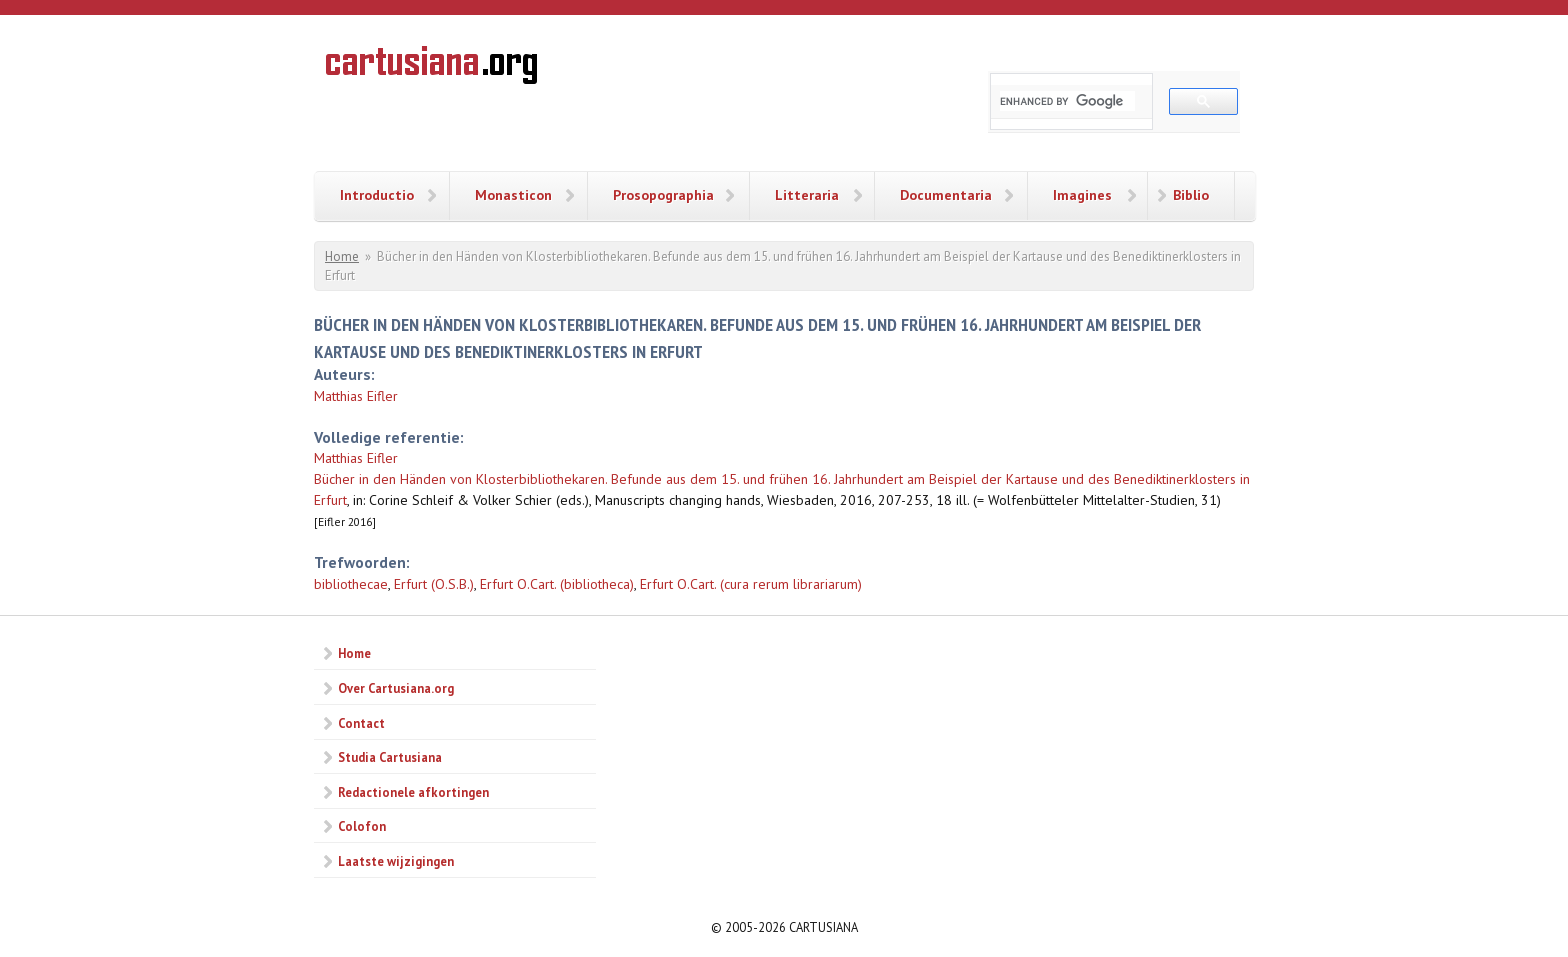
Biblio (1191, 195)
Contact (361, 723)
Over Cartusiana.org (396, 688)
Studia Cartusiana (390, 757)
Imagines (1082, 195)
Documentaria (946, 195)
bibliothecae (351, 584)
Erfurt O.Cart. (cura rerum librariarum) (751, 584)
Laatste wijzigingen (396, 861)
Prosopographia (663, 195)
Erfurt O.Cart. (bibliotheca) (557, 584)
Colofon (362, 826)
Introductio (377, 195)
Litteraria (807, 195)
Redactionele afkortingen (413, 792)
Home (342, 256)
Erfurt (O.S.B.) (434, 584)
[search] (1067, 101)
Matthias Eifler (356, 396)
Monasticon (513, 195)
